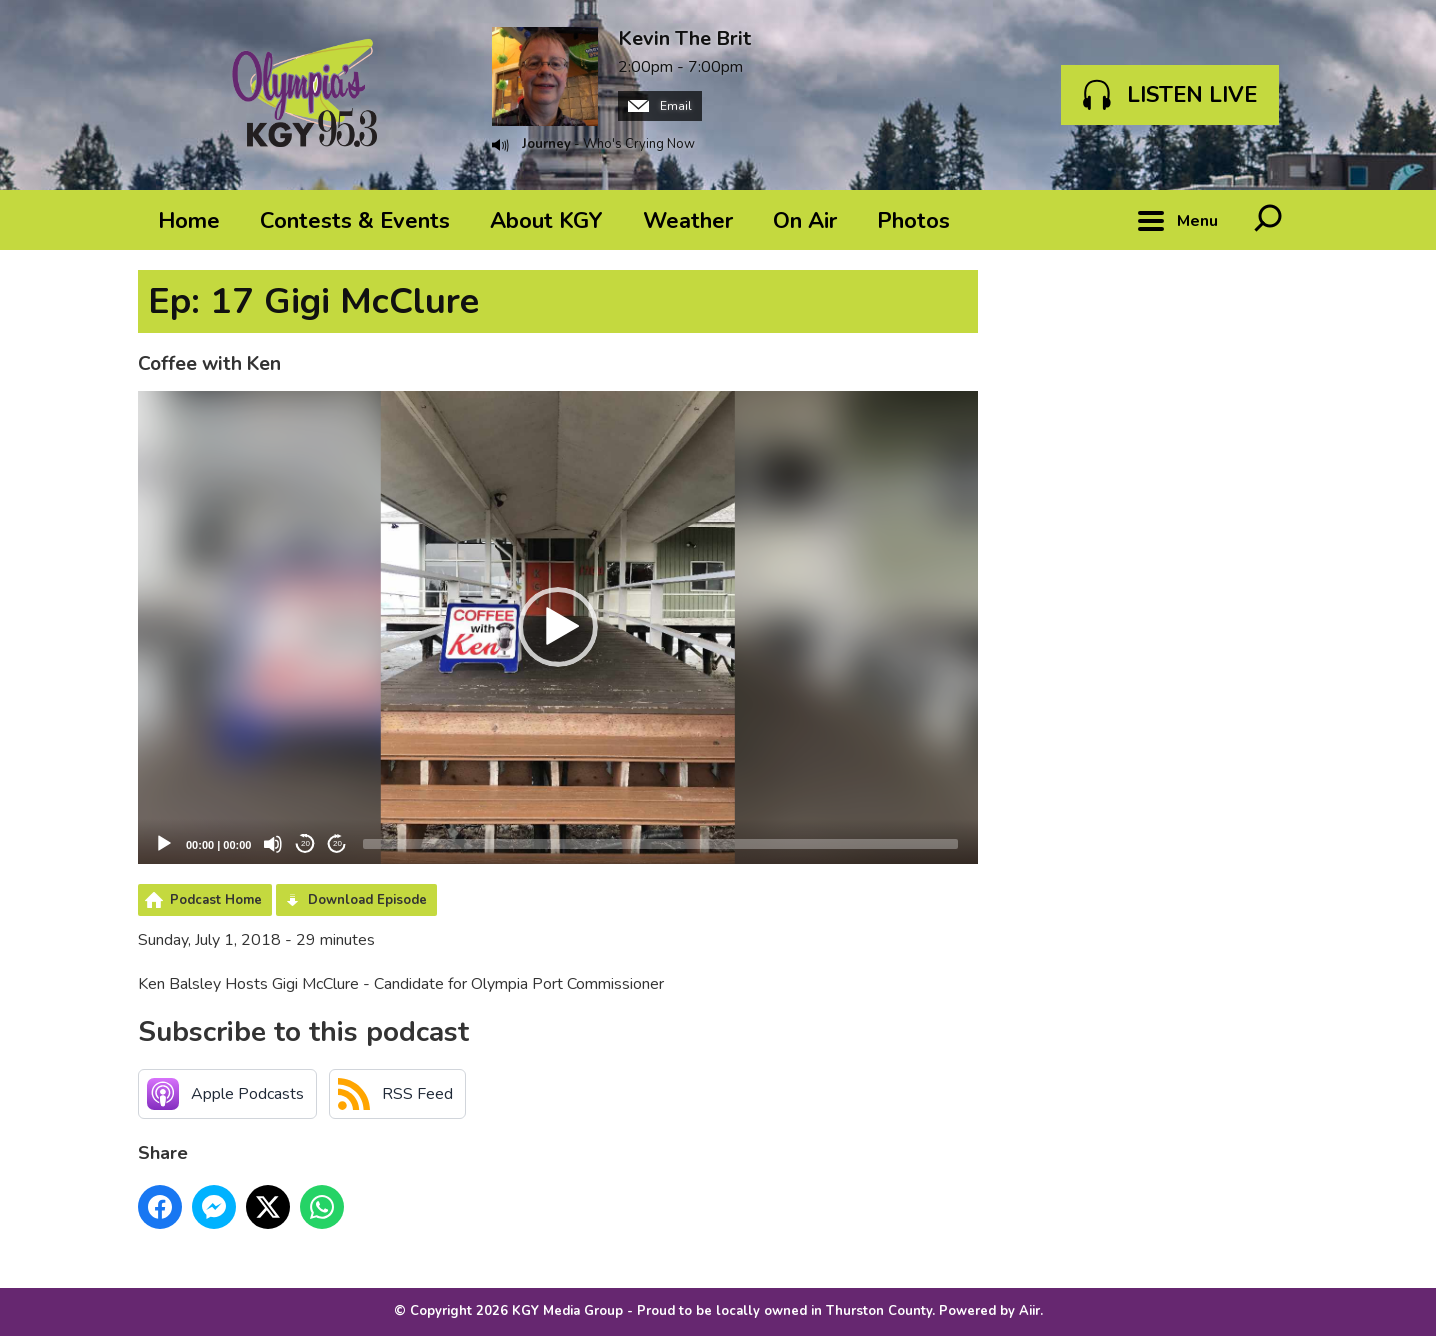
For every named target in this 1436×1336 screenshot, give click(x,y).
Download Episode (367, 900)
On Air (805, 221)
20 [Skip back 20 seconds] (305, 843)
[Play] (164, 844)
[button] (558, 627)
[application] (558, 627)
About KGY (546, 221)
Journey (546, 144)
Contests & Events (355, 221)
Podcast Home (216, 900)
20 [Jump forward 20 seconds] (337, 843)
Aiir (1029, 1311)
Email (660, 106)
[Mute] (273, 844)
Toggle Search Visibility (1268, 220)
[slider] (660, 844)
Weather (688, 221)
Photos (913, 221)
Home (189, 221)
